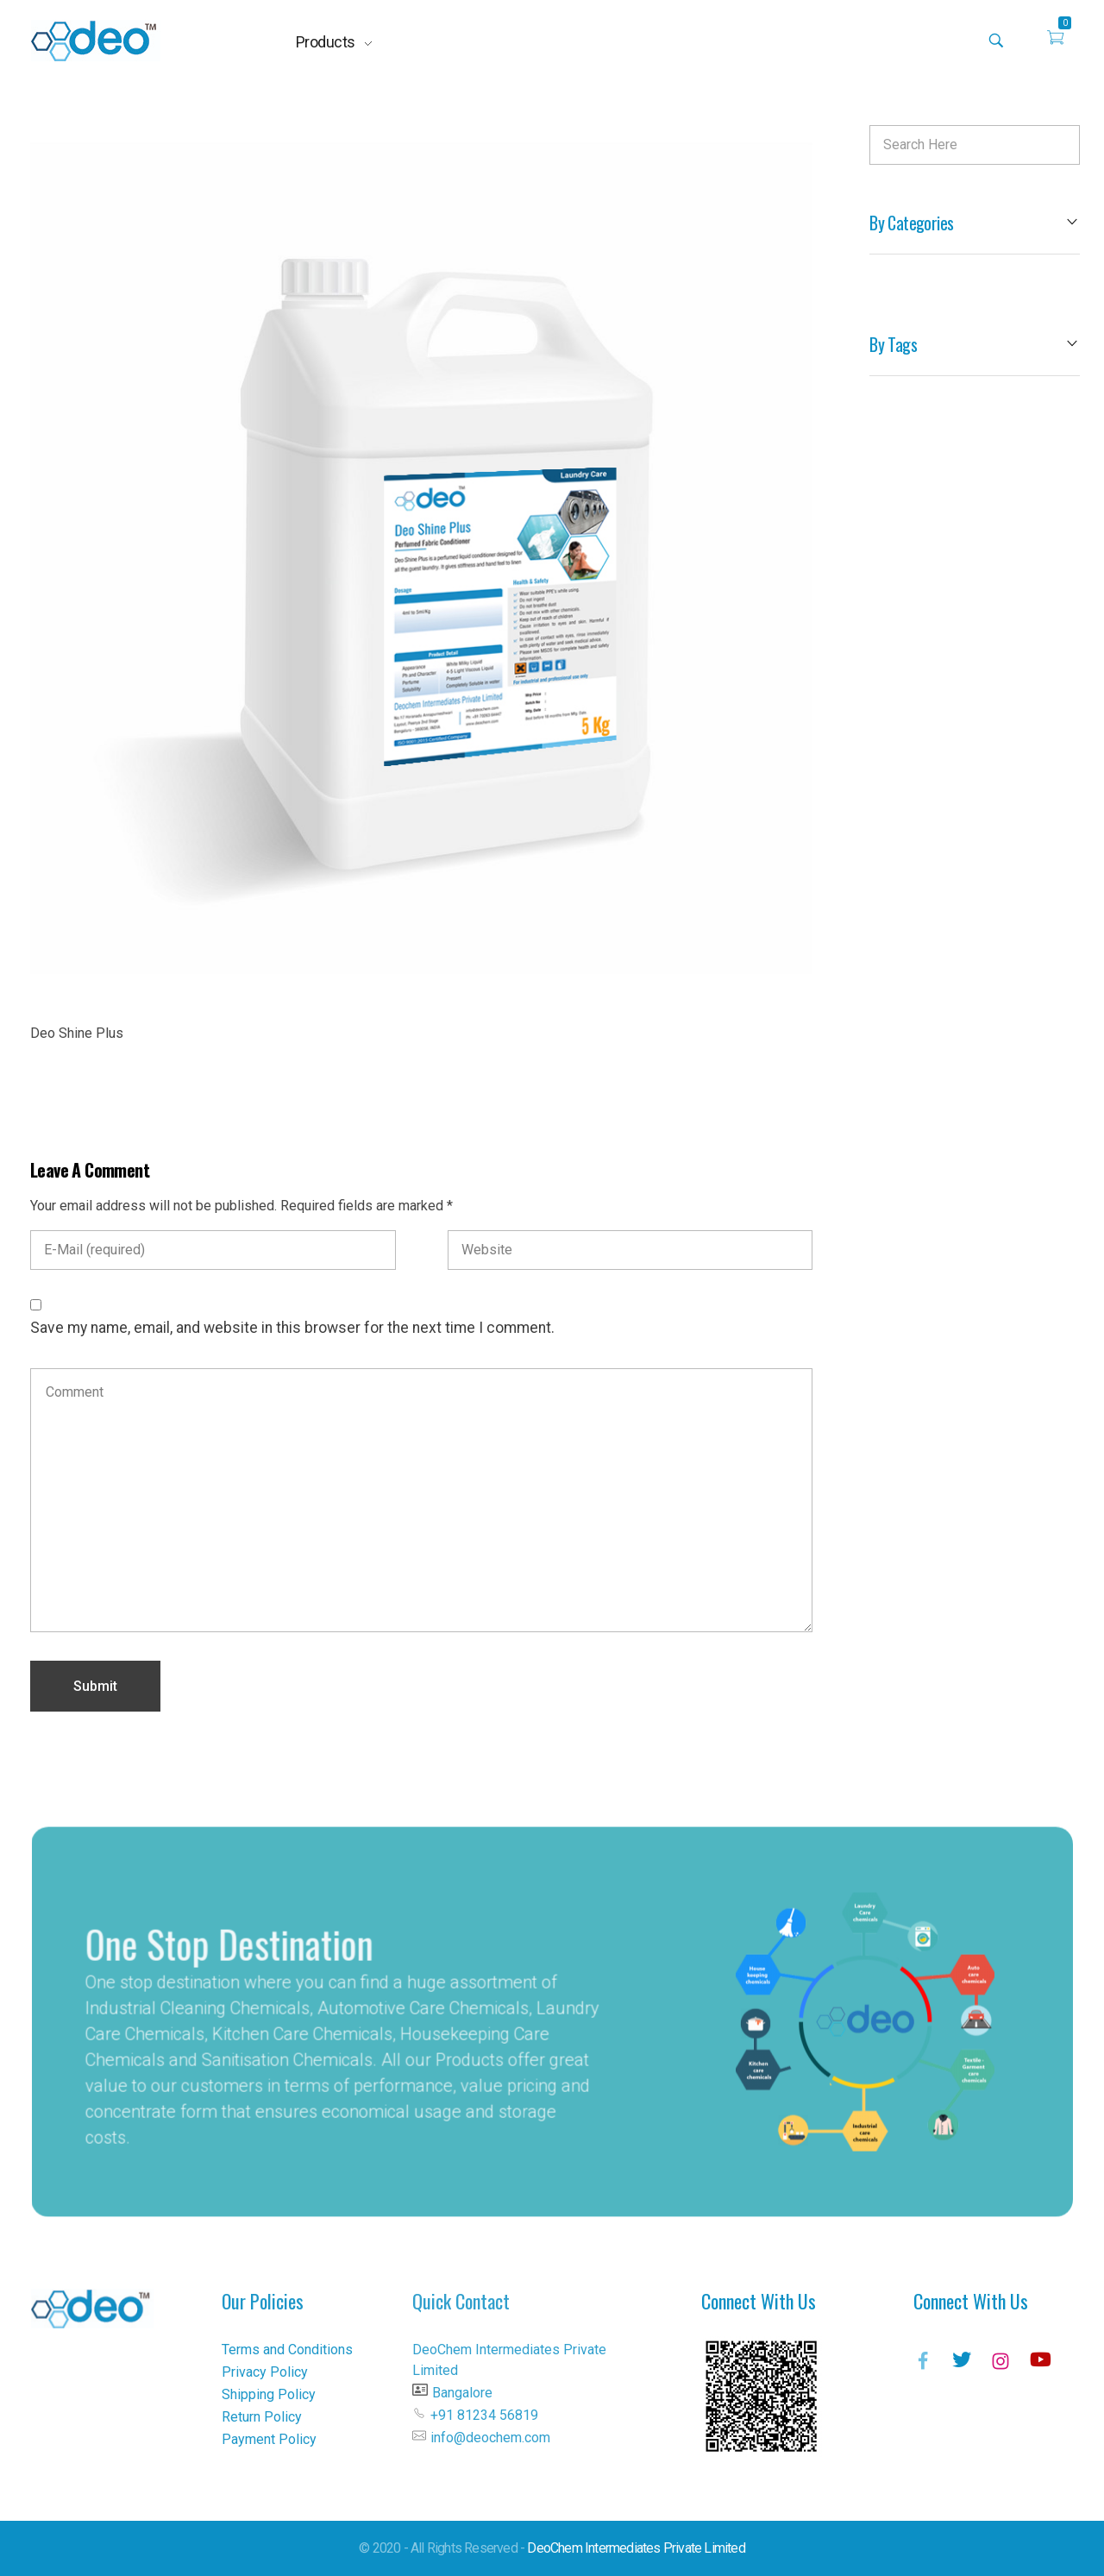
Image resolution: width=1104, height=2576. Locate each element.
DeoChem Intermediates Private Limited (635, 2548)
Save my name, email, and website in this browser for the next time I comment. (292, 1327)
